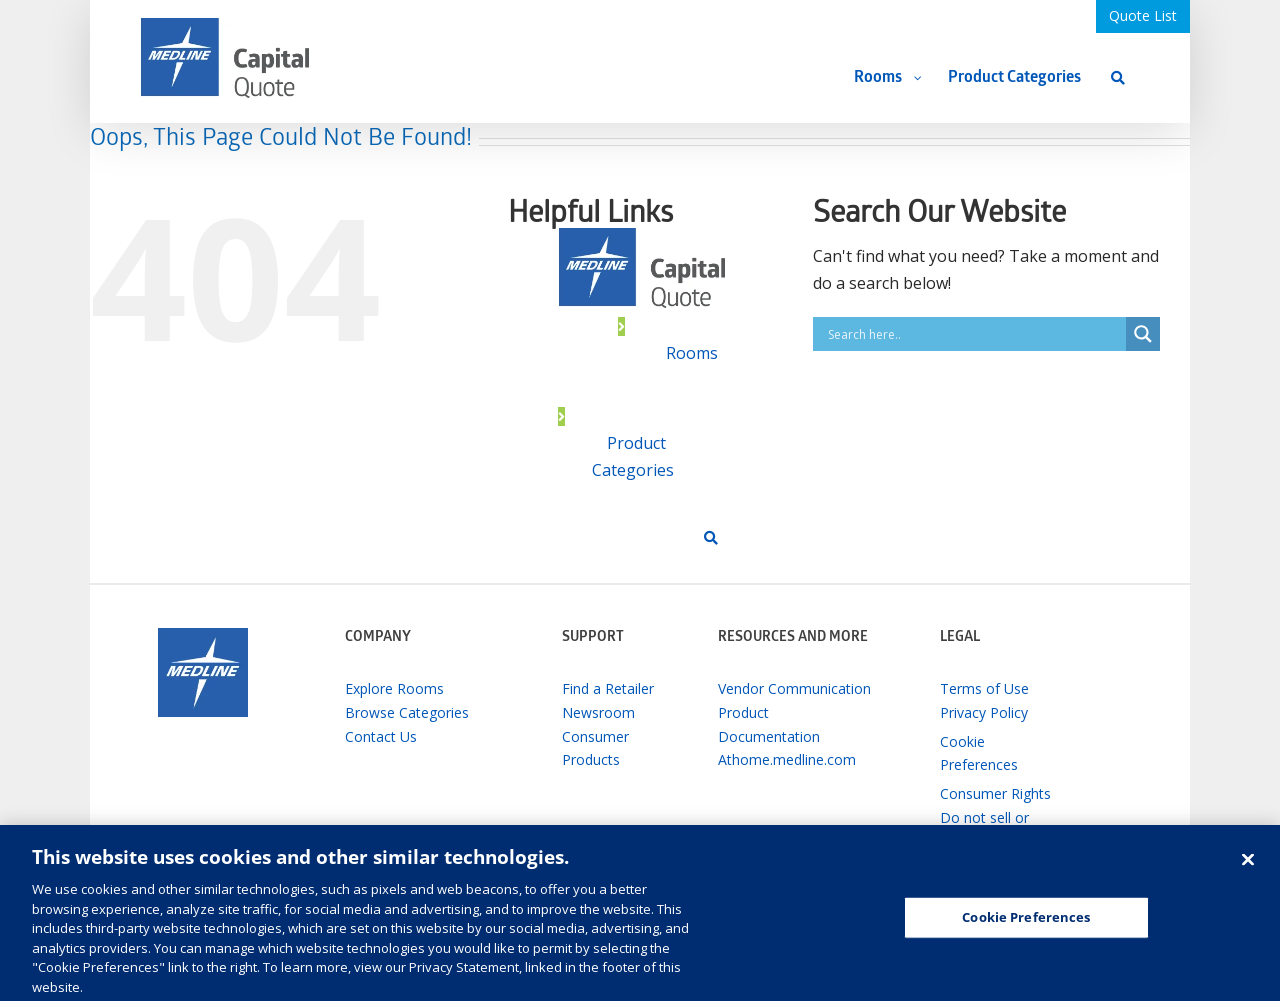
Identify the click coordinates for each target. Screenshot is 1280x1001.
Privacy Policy (984, 712)
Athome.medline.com (787, 759)
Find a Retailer (608, 688)
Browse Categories (407, 712)
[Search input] (974, 334)
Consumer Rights (995, 793)
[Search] (1118, 77)
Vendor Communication (794, 688)
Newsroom (598, 712)
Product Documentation (769, 724)
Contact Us (381, 736)
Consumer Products (595, 748)
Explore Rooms (394, 688)
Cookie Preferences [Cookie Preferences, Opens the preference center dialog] (1026, 926)
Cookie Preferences (979, 753)
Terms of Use (984, 688)
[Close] (1248, 868)
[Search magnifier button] (1143, 334)
